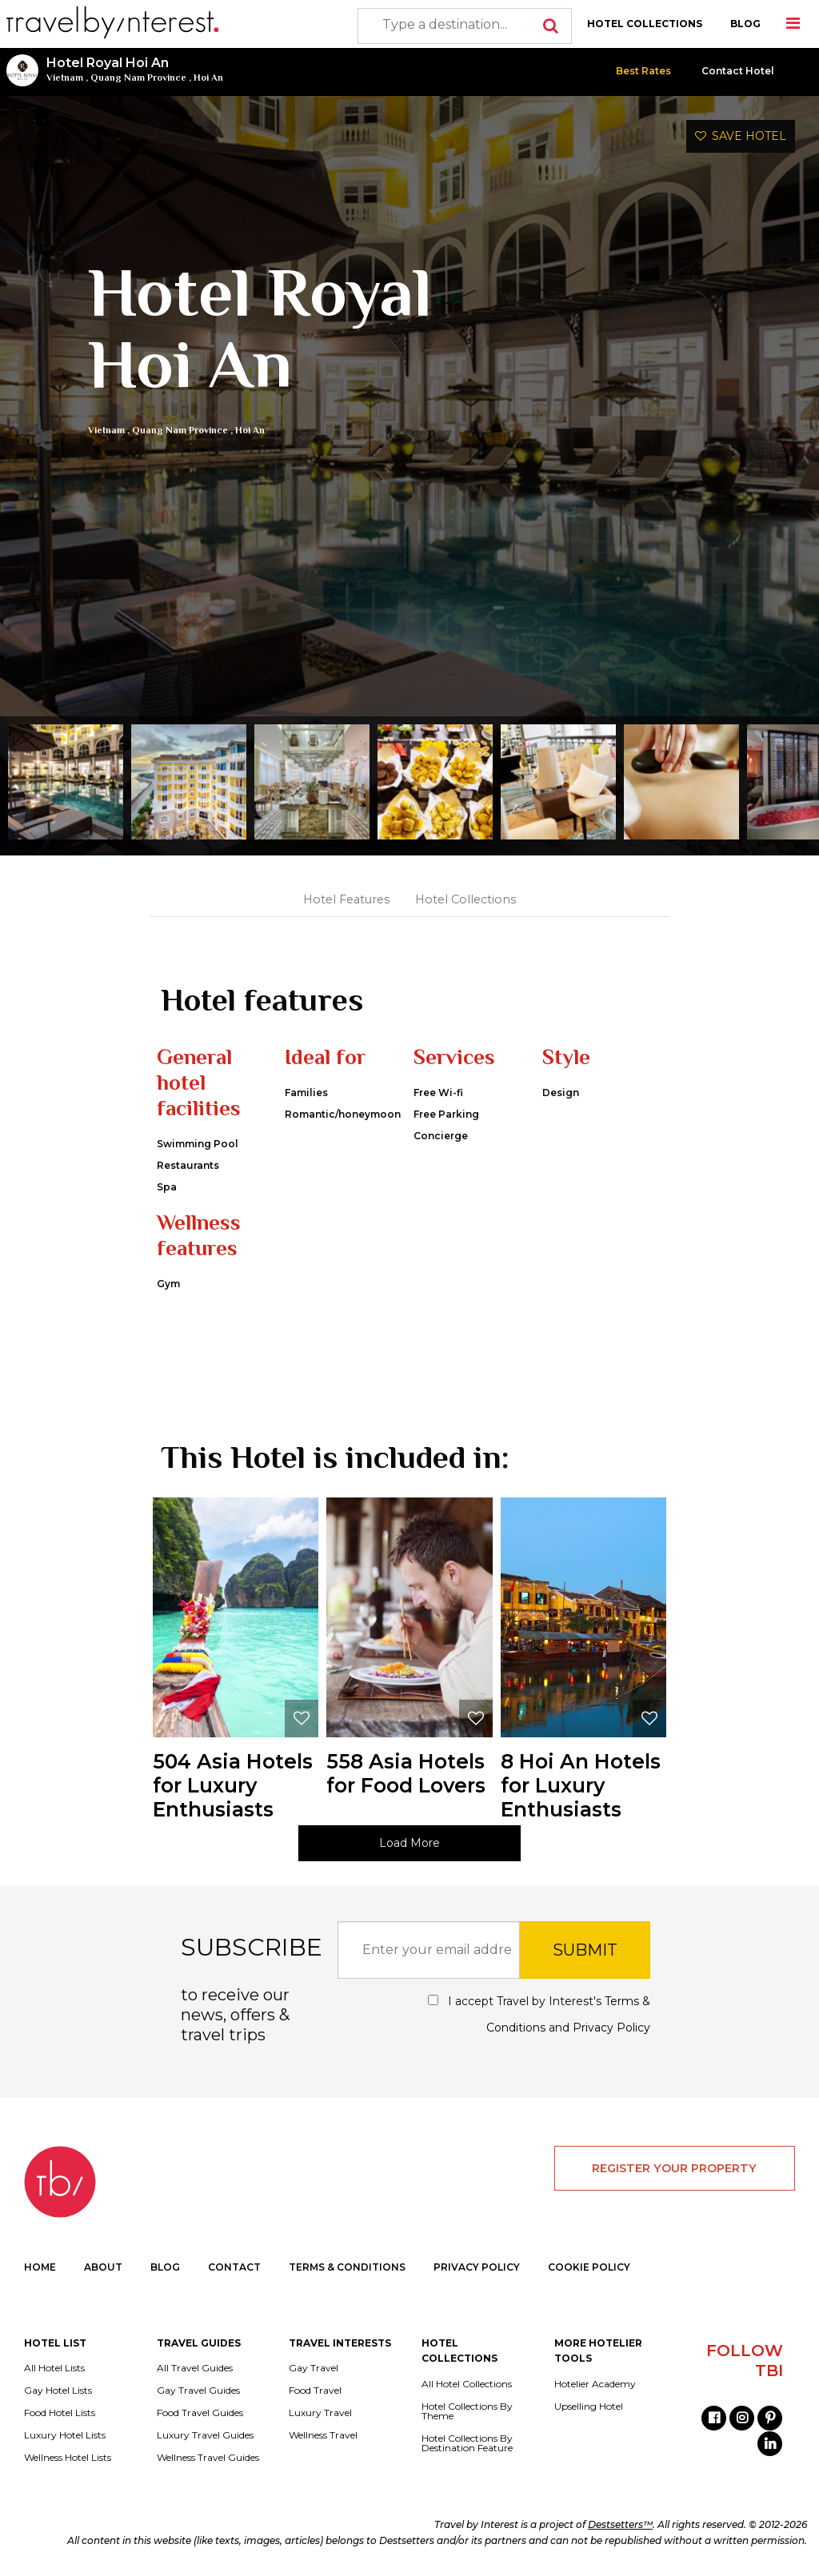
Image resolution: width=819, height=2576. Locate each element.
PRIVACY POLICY (476, 2267)
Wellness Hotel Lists (67, 2457)
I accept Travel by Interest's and (539, 2014)
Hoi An (208, 77)
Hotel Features (346, 899)
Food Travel (315, 2390)
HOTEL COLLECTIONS (644, 24)
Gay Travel (313, 2368)
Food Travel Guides (200, 2413)
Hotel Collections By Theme (467, 2411)
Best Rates (643, 71)
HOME (40, 2267)
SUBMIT (585, 1950)
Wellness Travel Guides (208, 2457)
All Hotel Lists (54, 2368)
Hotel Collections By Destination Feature (467, 2443)
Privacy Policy (611, 2027)
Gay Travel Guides (198, 2390)
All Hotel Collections (466, 2384)
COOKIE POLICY (589, 2267)
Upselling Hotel (588, 2406)
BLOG (745, 24)
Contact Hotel (737, 71)
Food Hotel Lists (59, 2413)
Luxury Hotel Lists (65, 2435)
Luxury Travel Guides (205, 2435)
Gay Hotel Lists (58, 2390)
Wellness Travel (323, 2435)
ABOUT (103, 2267)
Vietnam (64, 77)
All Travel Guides (195, 2368)
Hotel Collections (465, 899)
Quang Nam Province (138, 77)
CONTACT (234, 2267)
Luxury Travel (320, 2413)
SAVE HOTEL (740, 136)
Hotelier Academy (595, 2384)
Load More (409, 1843)
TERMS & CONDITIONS (347, 2267)
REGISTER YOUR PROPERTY (674, 2168)
